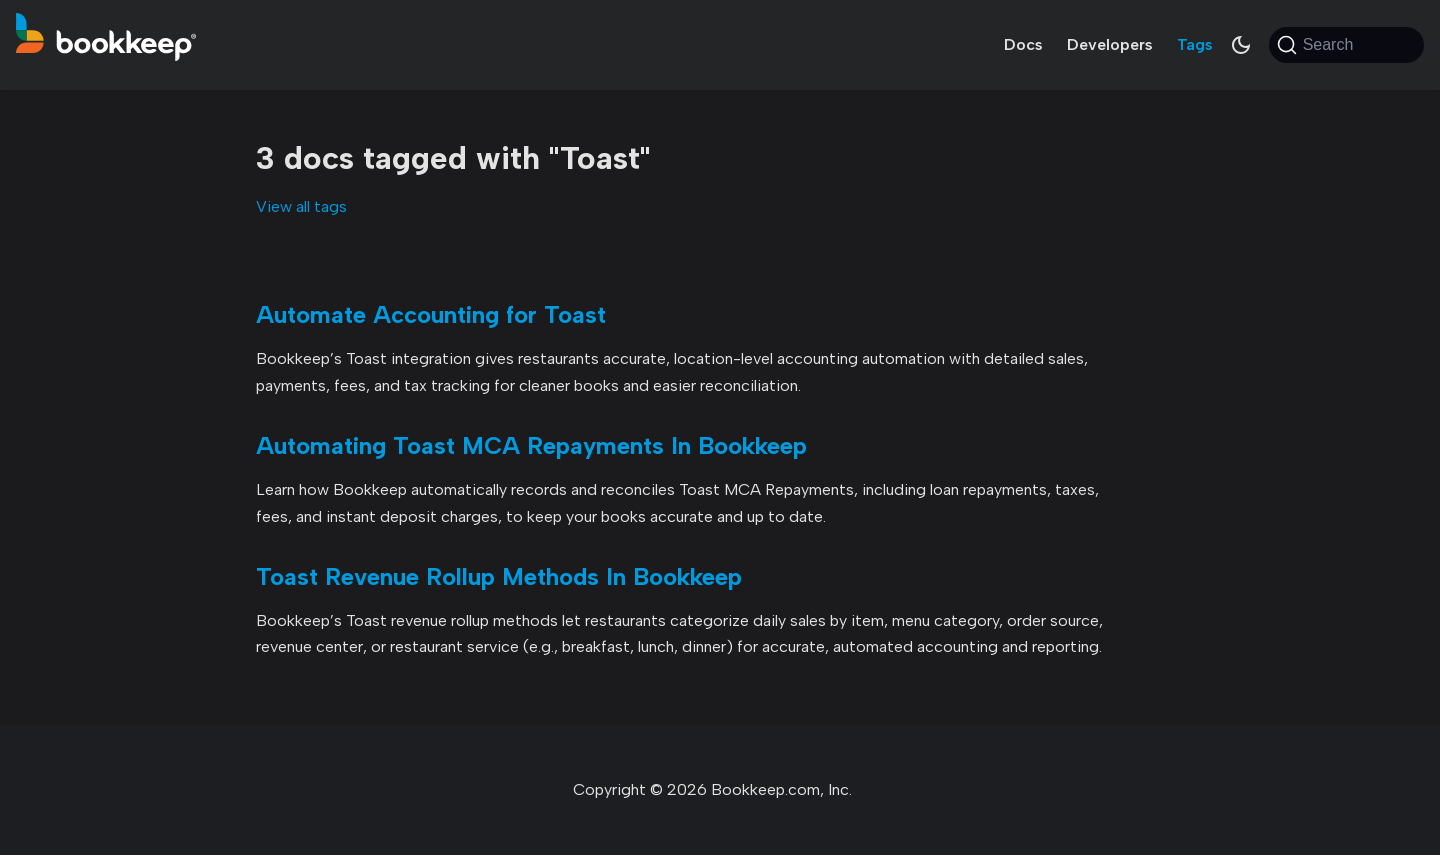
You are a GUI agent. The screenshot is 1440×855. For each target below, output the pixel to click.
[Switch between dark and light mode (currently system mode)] (1241, 45)
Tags (1195, 44)
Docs (1023, 44)
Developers (1110, 44)
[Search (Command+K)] (1346, 45)
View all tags (301, 206)
